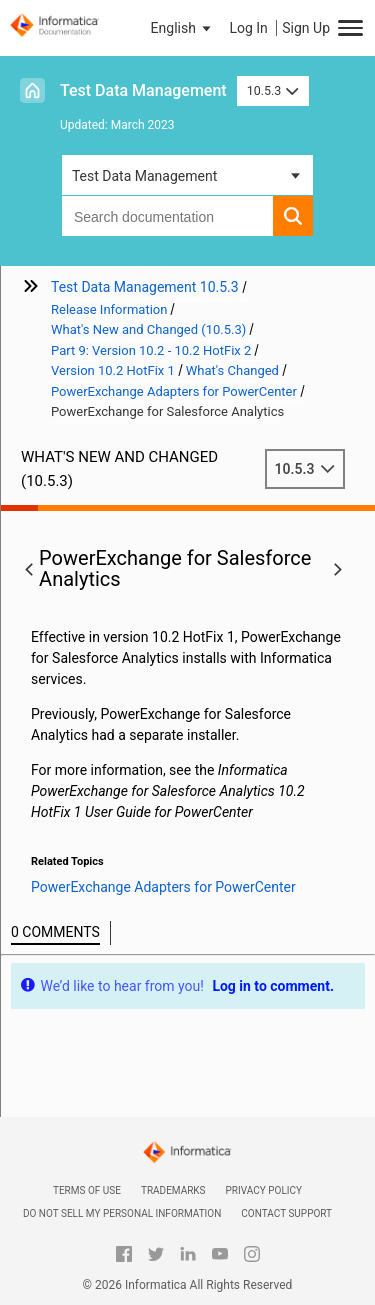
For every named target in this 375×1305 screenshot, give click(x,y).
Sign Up (306, 28)
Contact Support (286, 1213)
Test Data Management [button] (144, 176)
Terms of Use (87, 1190)
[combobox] (167, 216)
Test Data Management (143, 90)
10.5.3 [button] (273, 90)
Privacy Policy (264, 1190)
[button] (183, 28)
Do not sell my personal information (122, 1213)
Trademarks (173, 1190)
